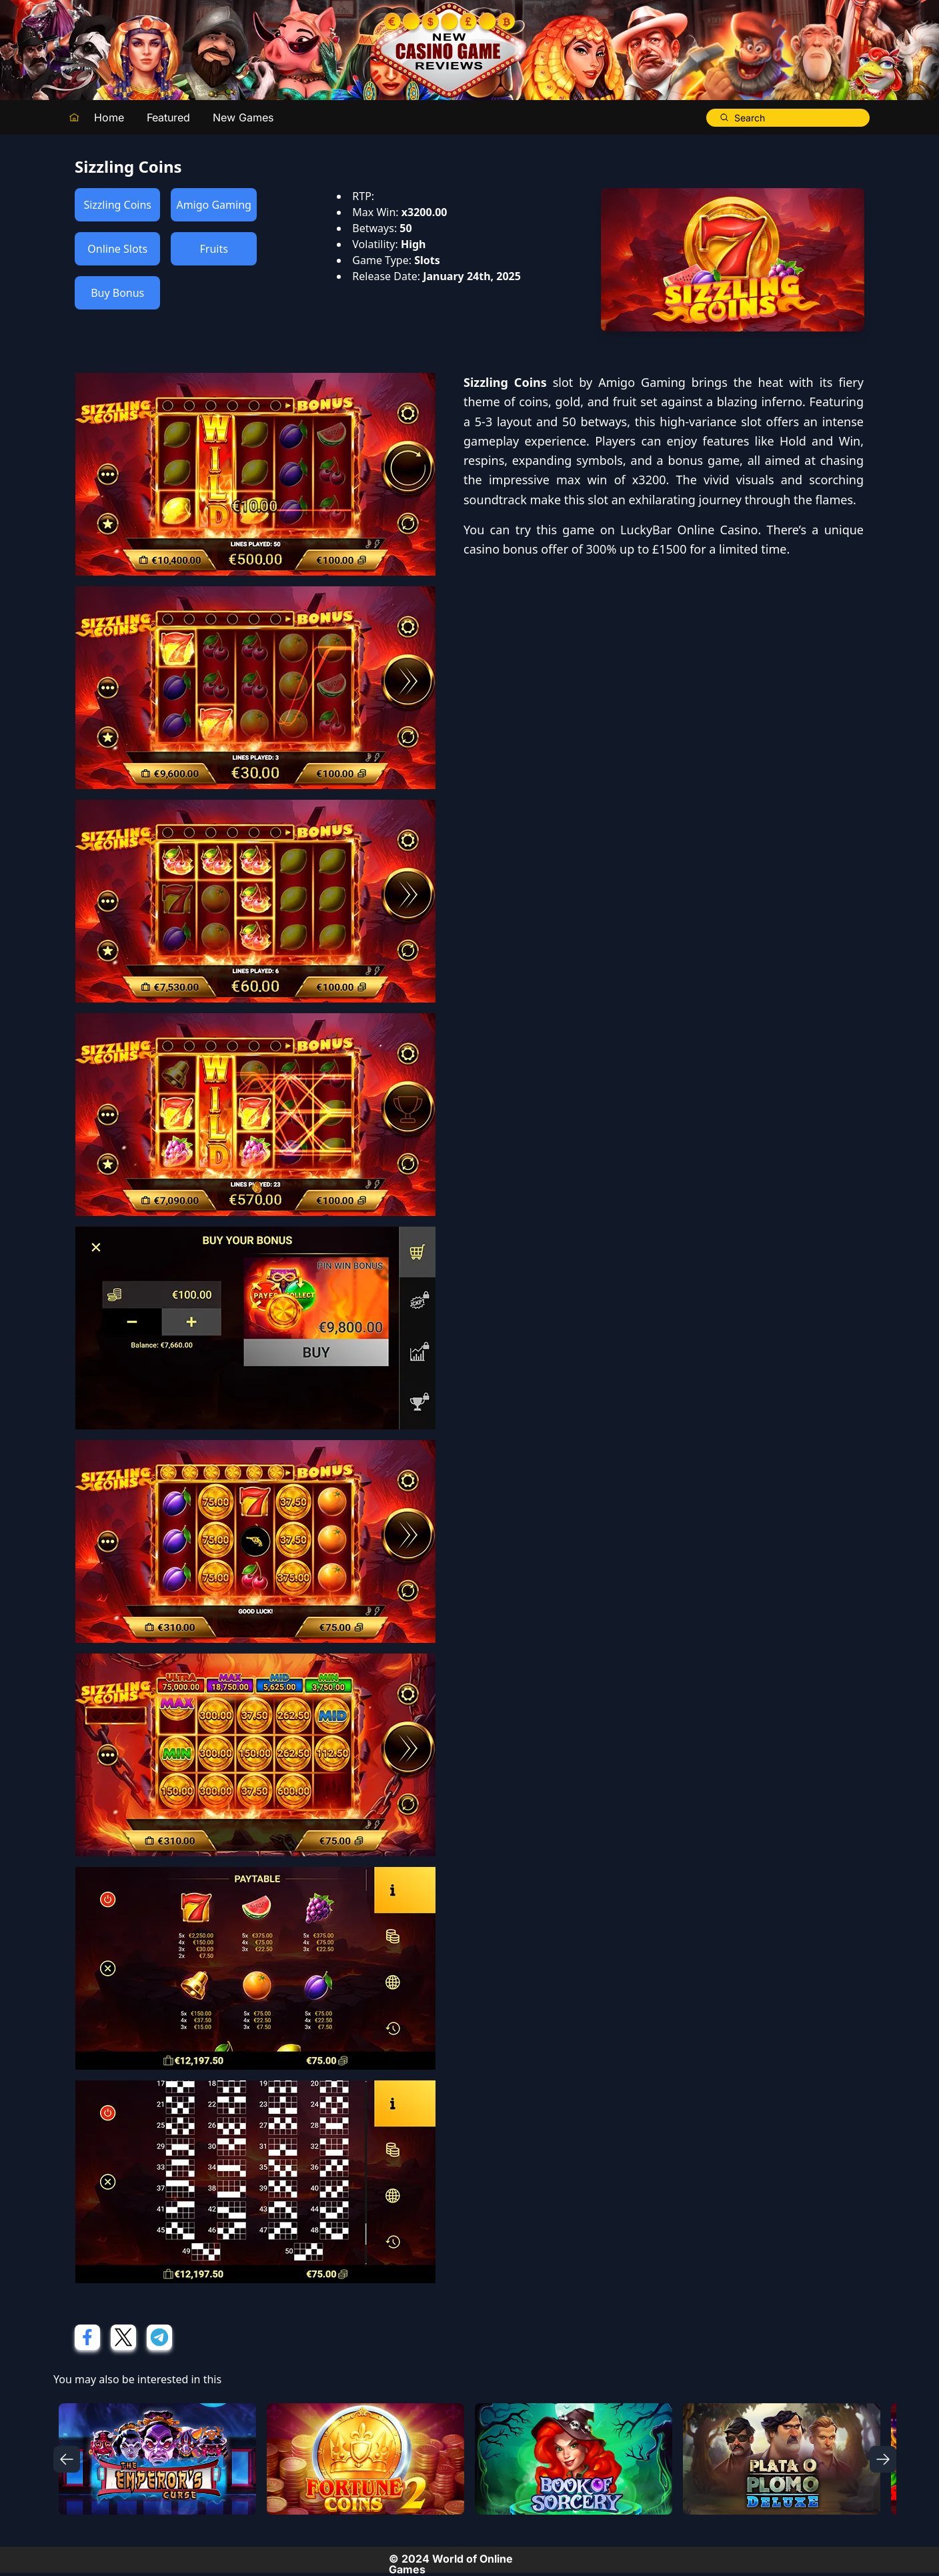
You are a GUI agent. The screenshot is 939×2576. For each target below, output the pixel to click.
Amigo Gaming (213, 204)
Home (109, 117)
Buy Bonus (117, 292)
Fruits (213, 248)
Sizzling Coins (117, 204)
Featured (168, 117)
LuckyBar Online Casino (689, 530)
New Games (243, 117)
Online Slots (117, 248)
